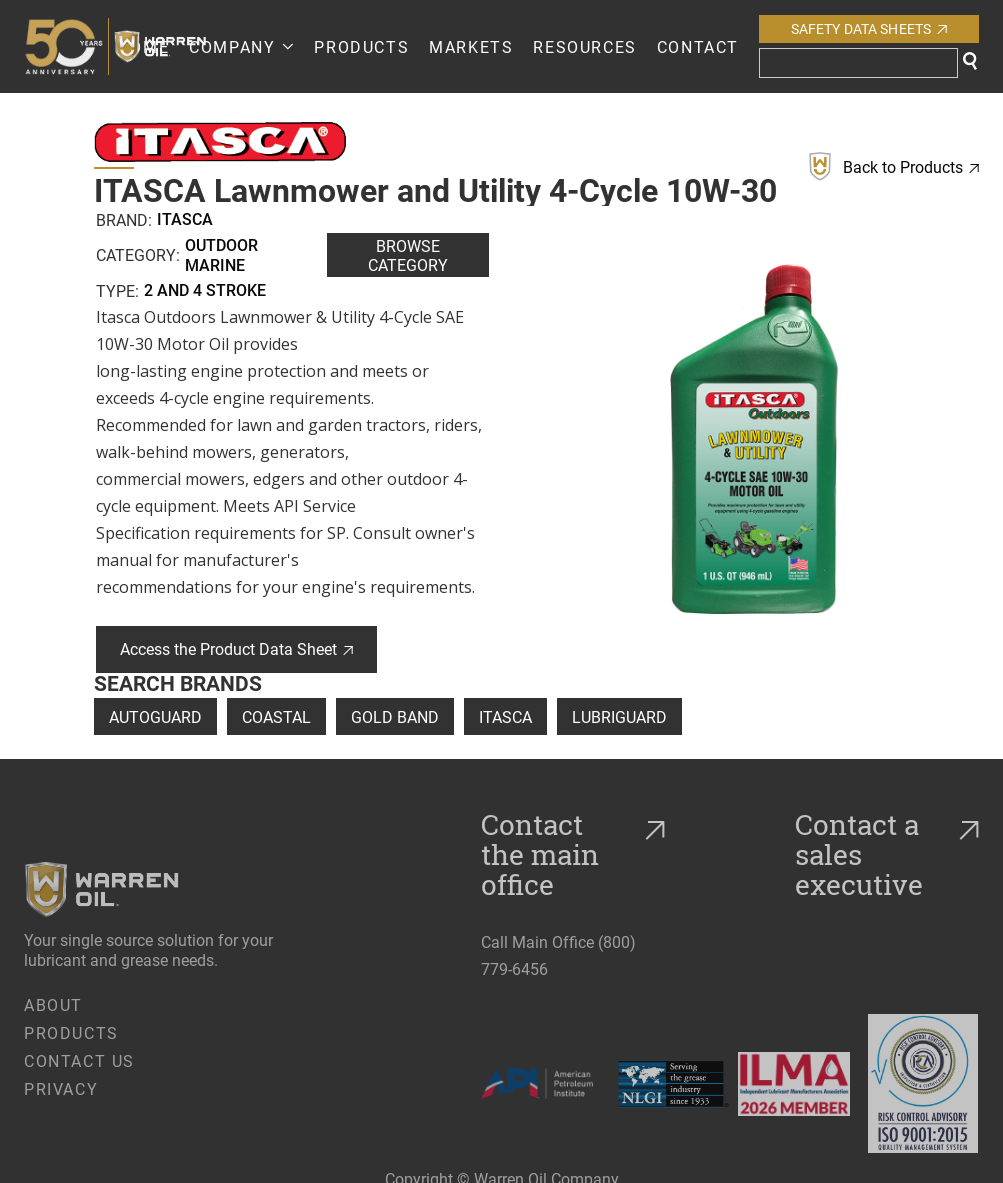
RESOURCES (584, 46)
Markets (471, 46)
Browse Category (408, 255)
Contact (698, 46)
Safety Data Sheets (869, 28)
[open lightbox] (754, 439)
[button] (241, 46)
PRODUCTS (361, 46)
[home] (71, 46)
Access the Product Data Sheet (236, 648)
